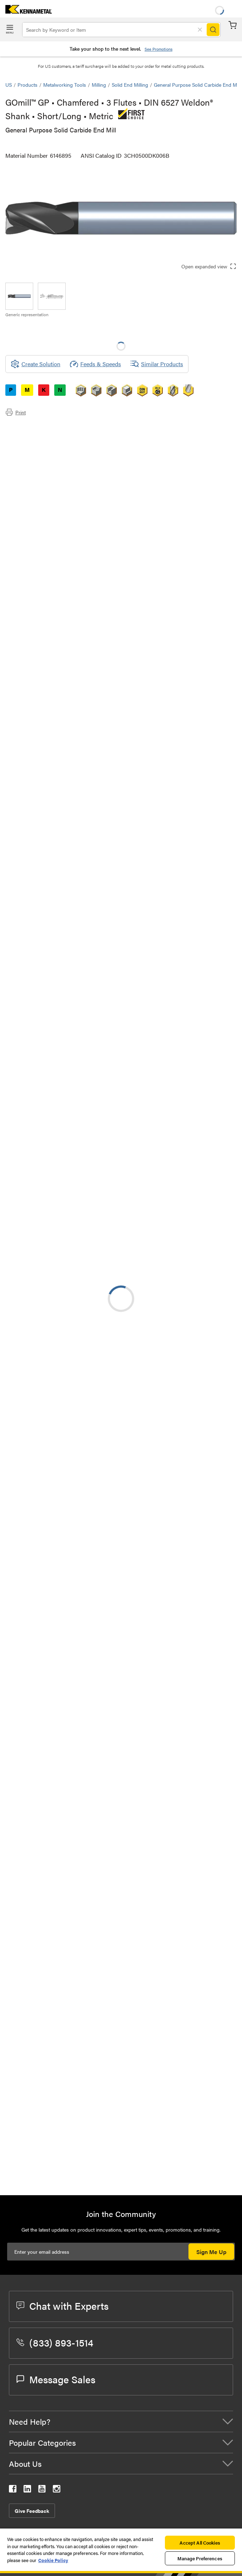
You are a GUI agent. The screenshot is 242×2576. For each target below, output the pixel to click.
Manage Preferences (199, 2558)
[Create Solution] (35, 364)
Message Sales (55, 2379)
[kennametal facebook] (12, 2490)
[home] (26, 11)
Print (15, 412)
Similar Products (156, 364)
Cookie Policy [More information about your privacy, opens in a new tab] (53, 2560)
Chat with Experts (62, 2305)
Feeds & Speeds (95, 364)
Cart (232, 25)
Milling (99, 84)
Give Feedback (32, 2510)
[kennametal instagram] (56, 2490)
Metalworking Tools (64, 84)
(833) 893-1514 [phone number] (54, 2342)
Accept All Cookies (200, 2542)
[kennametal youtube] (42, 2490)
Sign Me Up (211, 2252)
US (8, 84)
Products (27, 84)
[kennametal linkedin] (27, 2490)
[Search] (213, 29)
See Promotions (158, 49)
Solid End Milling (130, 84)
